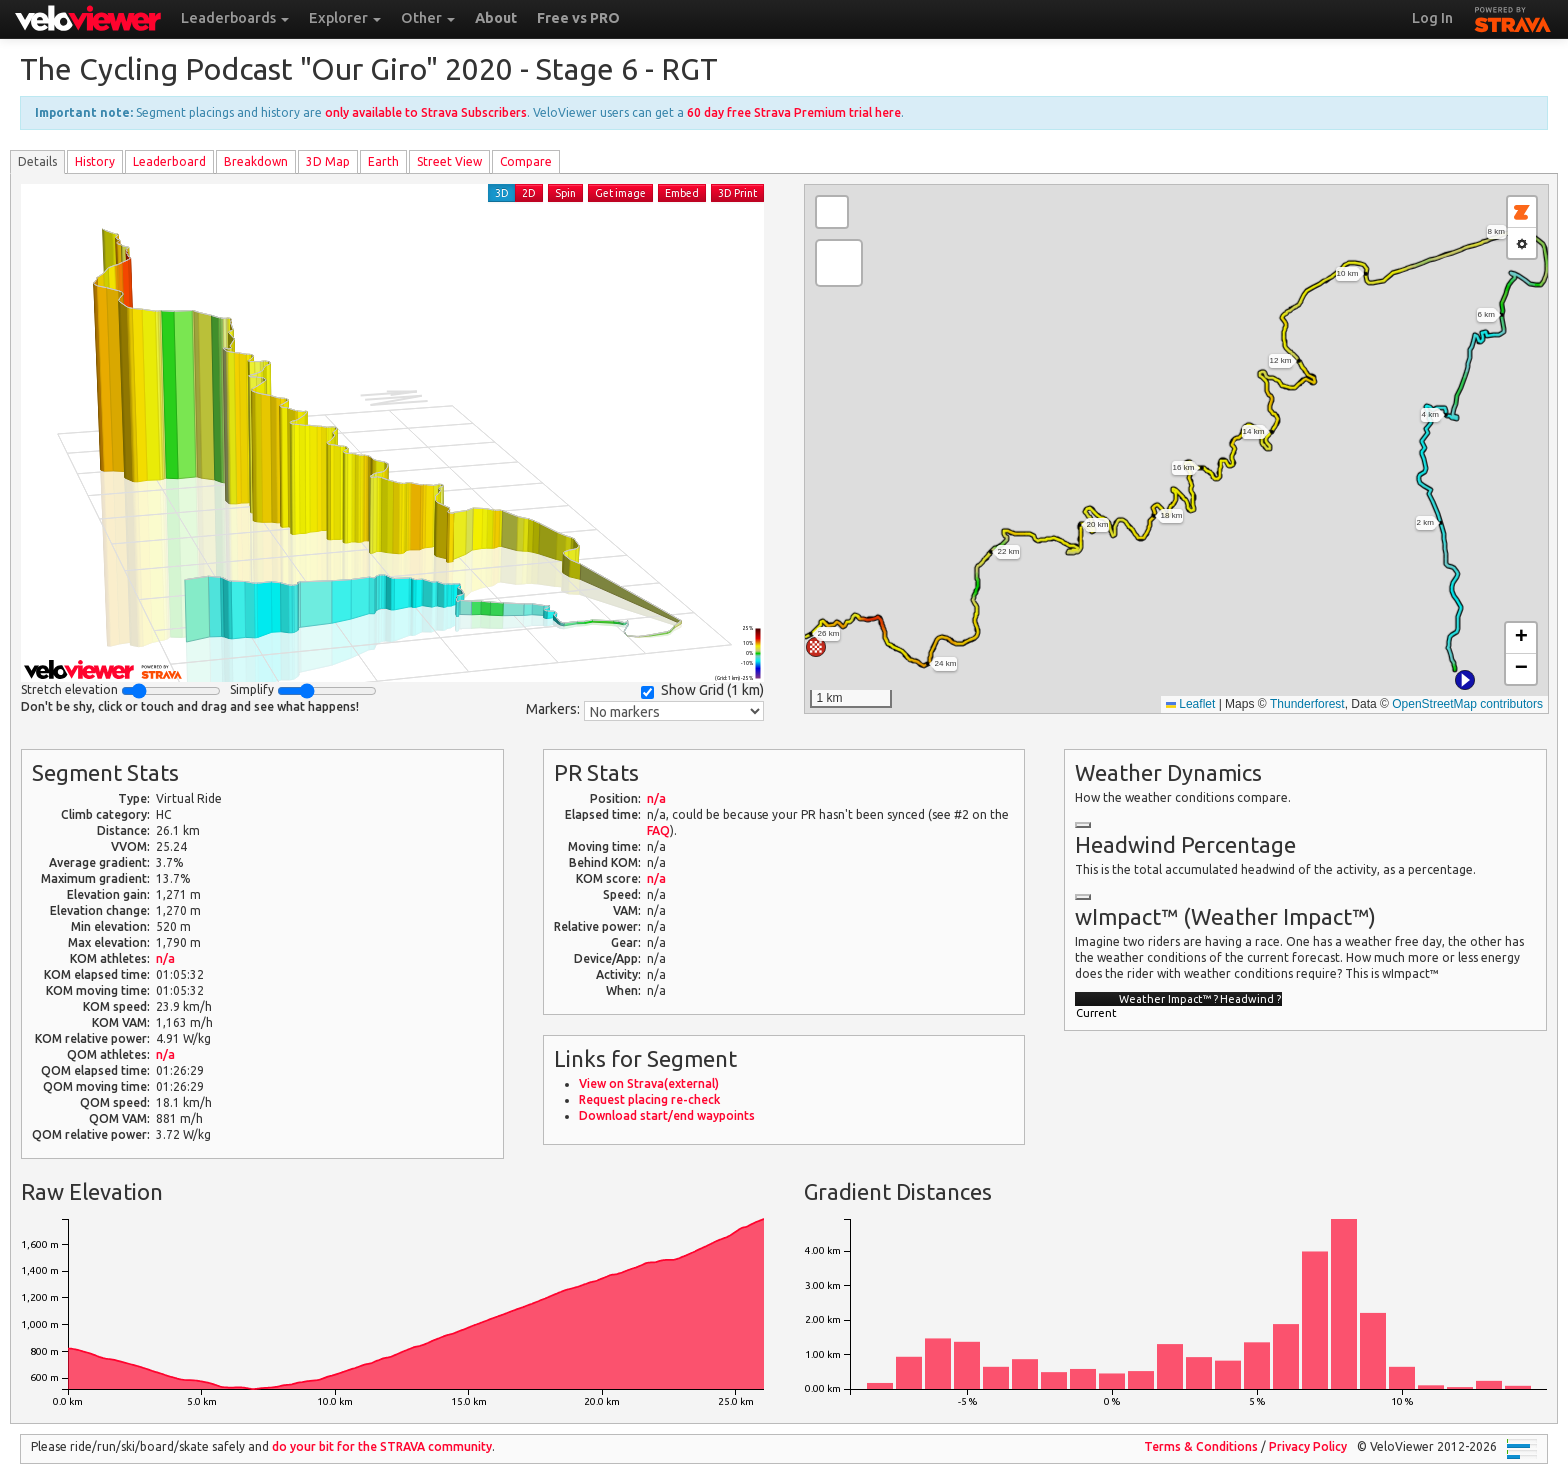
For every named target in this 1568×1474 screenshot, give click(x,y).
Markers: (553, 709)
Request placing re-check (649, 1099)
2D (529, 193)
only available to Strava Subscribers (426, 112)
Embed (682, 193)
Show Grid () (702, 690)
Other (428, 18)
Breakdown (256, 161)
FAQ (658, 830)
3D (502, 193)
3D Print (737, 193)
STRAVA (1513, 17)
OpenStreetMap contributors (1467, 704)
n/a (165, 958)
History (95, 161)
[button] (1465, 680)
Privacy (1308, 1446)
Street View (449, 161)
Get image (620, 193)
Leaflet (1190, 704)
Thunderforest (1307, 704)
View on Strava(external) (649, 1083)
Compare (526, 161)
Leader (169, 161)
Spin (565, 193)
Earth (383, 161)
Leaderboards (235, 18)
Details (37, 161)
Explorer (345, 18)
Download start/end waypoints (667, 1115)
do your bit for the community (382, 1446)
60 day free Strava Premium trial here (794, 112)
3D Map (328, 161)
